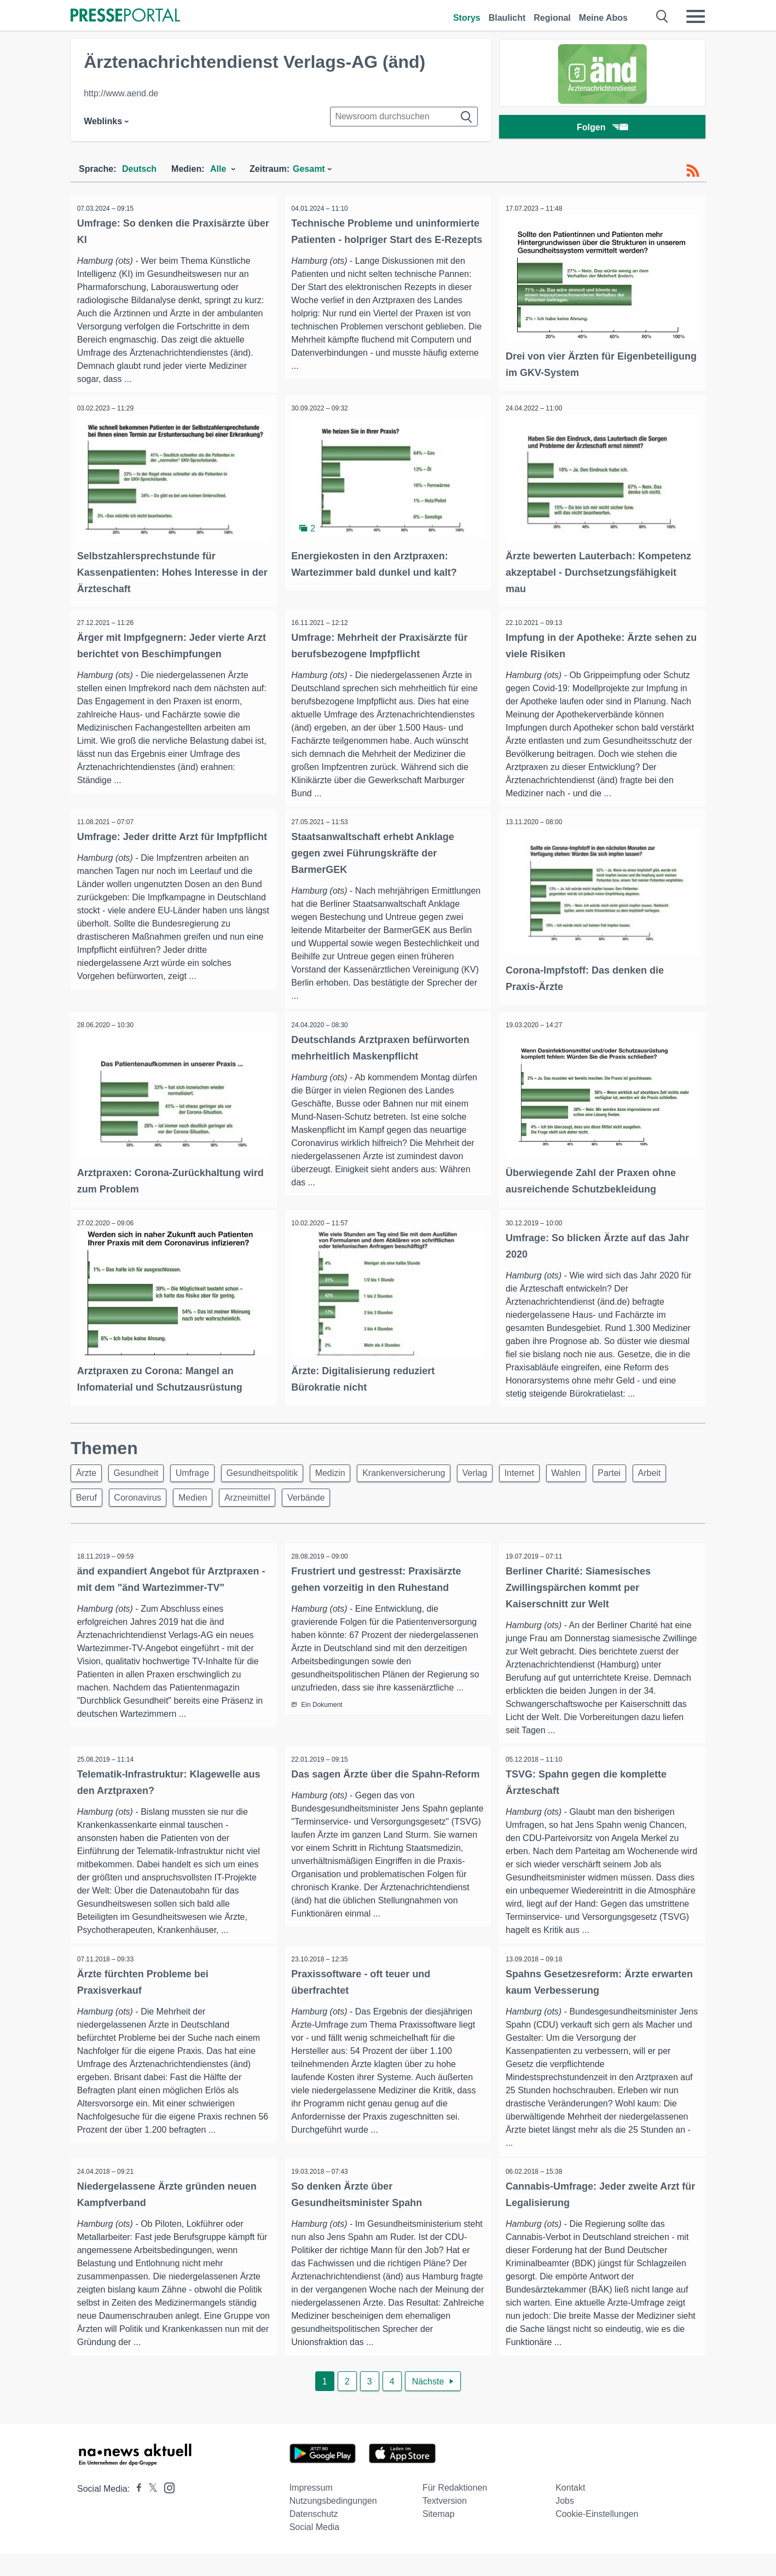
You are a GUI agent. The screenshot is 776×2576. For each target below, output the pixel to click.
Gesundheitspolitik (275, 1476)
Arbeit (89, 1503)
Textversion (444, 2523)
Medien (245, 1503)
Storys (466, 17)
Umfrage (201, 1476)
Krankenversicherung (423, 1476)
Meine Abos (603, 17)
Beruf (131, 1503)
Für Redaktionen (454, 2510)
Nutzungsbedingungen (333, 2523)
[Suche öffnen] (662, 16)
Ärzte (88, 1476)
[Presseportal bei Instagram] (166, 2509)
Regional (552, 17)
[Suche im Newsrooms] (404, 116)
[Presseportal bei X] (150, 2511)
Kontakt (570, 2510)
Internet (546, 1476)
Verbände (366, 1503)
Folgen (602, 128)
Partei (643, 1476)
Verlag (498, 1476)
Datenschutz (313, 2536)
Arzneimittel (304, 1503)
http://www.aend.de (121, 93)
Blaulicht (507, 17)
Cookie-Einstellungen (596, 2536)
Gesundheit (141, 1476)
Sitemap (438, 2536)
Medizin (346, 1476)
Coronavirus (186, 1503)
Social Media (314, 2549)
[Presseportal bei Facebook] (136, 2511)
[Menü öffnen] (695, 16)
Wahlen (596, 1476)
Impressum (311, 2510)
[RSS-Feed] (693, 171)
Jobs (564, 2523)
